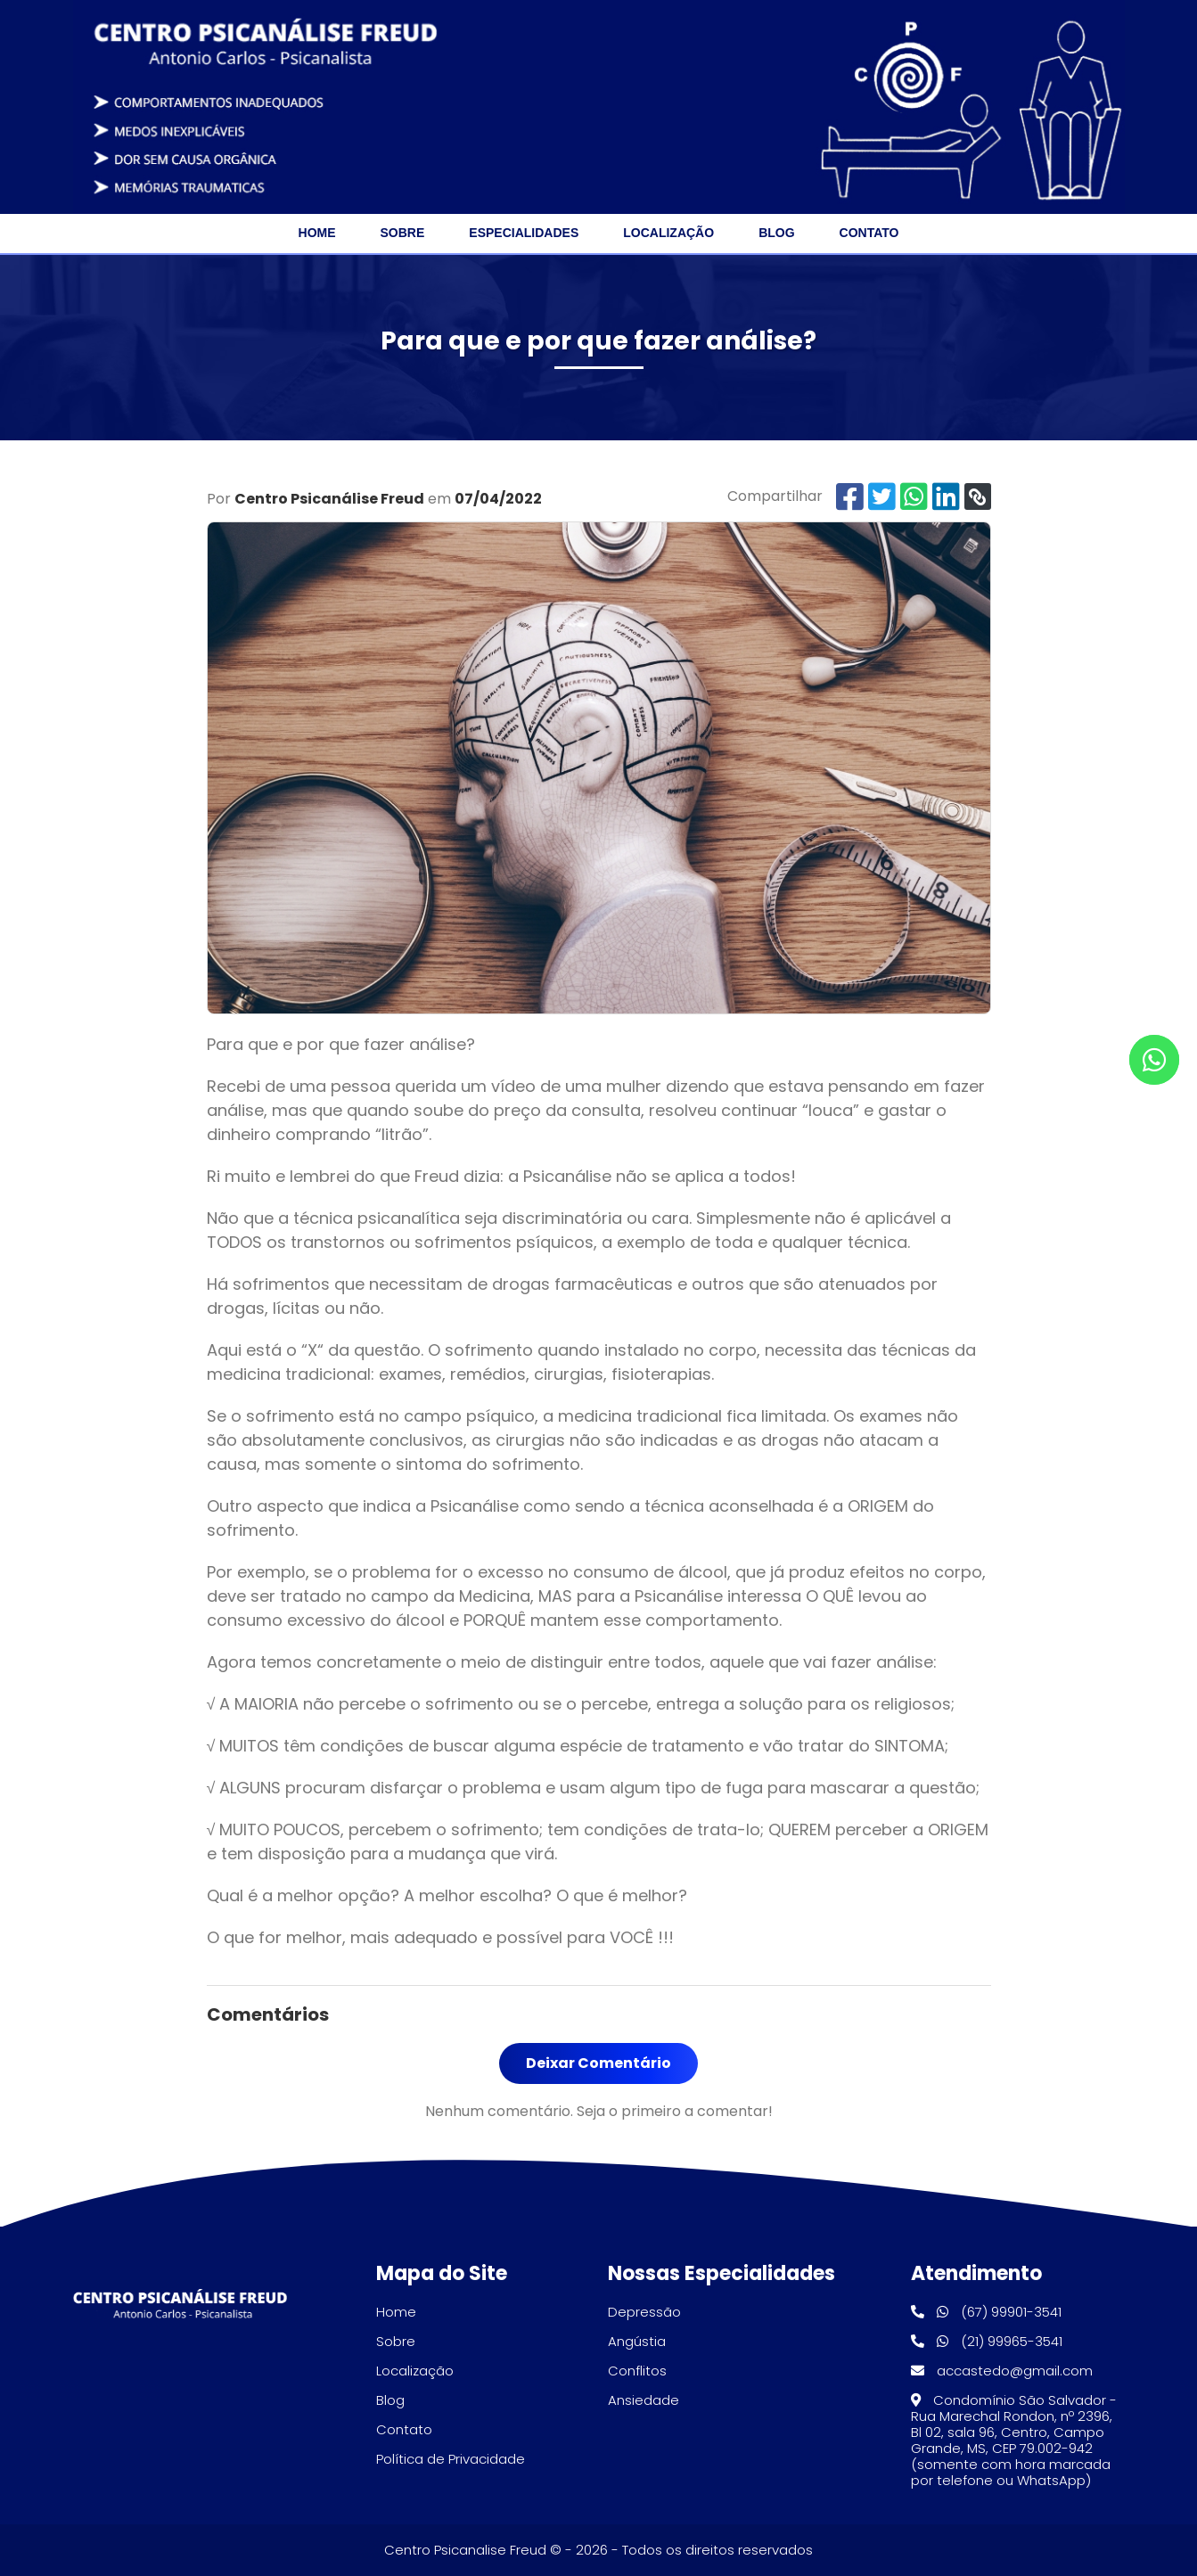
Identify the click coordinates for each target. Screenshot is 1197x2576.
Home (317, 233)
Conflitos (637, 2370)
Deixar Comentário (598, 2063)
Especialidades (523, 233)
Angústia (637, 2341)
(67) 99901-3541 (986, 2311)
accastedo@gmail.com (1002, 2370)
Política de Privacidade (450, 2458)
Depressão (644, 2311)
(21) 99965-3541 (986, 2341)
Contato (869, 233)
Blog (776, 233)
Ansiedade (643, 2400)
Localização (668, 233)
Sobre (403, 233)
